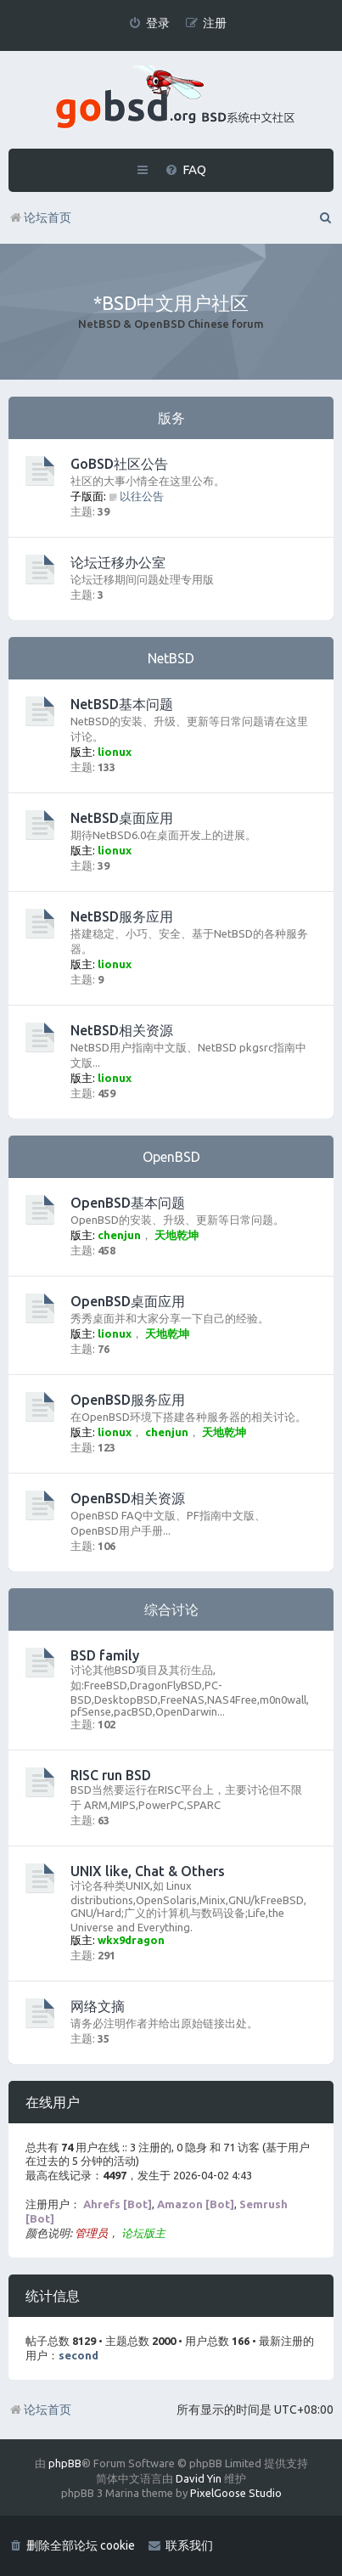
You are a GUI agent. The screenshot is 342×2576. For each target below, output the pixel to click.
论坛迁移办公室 (117, 562)
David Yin (198, 2478)
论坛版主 (143, 2233)
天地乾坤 (176, 1235)
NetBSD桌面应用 (121, 818)
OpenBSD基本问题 (127, 1202)
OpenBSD (171, 1156)
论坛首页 (39, 2409)
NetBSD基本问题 (121, 704)
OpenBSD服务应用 (127, 1399)
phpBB (64, 2463)
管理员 (91, 2233)
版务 (171, 418)
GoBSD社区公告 (119, 463)
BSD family (104, 1655)
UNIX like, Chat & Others (147, 1871)
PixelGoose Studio (236, 2493)
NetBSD (171, 658)
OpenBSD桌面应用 (127, 1301)
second (78, 2355)
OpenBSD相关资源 (127, 1498)
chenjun (119, 1235)
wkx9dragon (131, 1940)
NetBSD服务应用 (121, 916)
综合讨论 (171, 1609)
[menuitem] (149, 23)
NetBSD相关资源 (121, 1030)
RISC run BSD (110, 1775)
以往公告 (136, 496)
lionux (115, 752)
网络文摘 (97, 2006)
